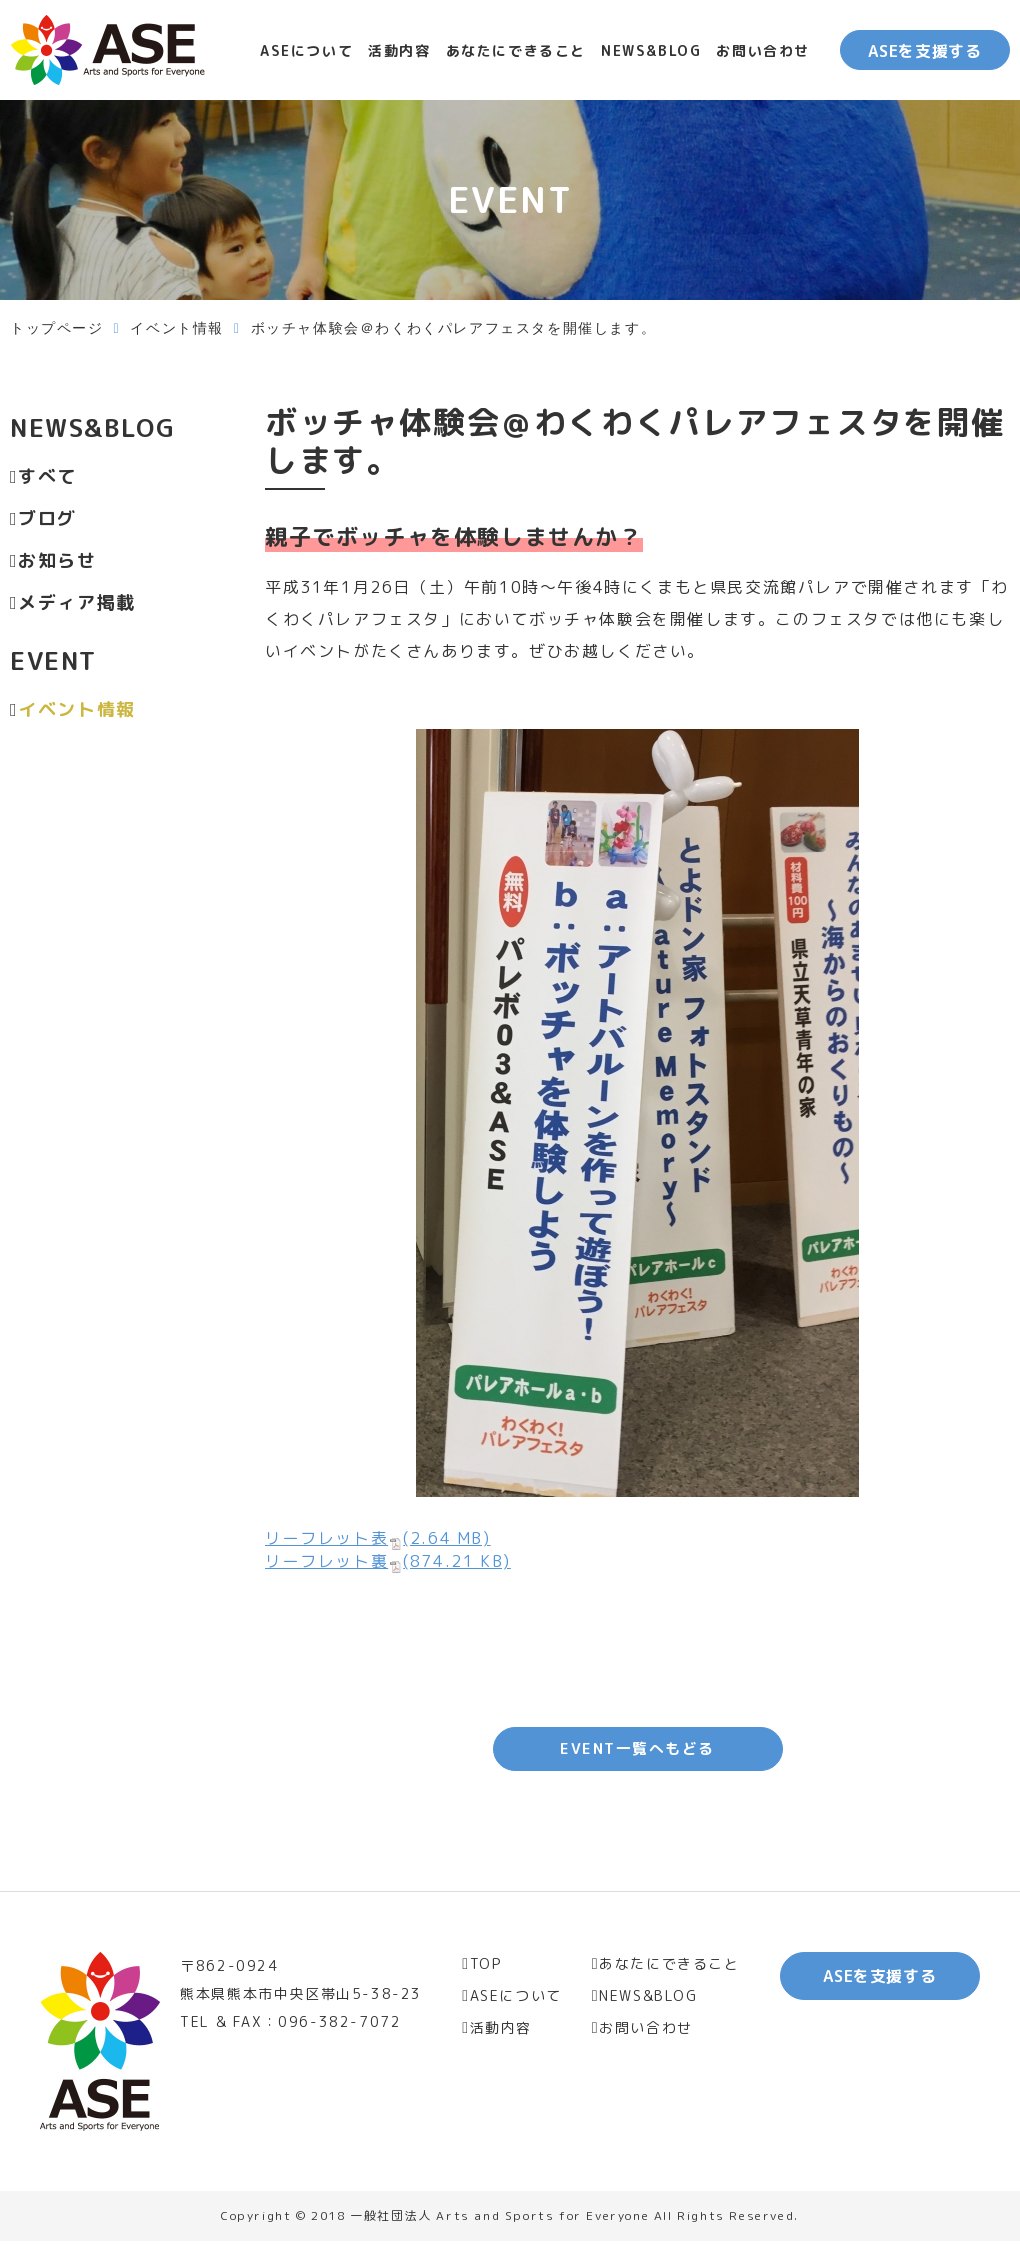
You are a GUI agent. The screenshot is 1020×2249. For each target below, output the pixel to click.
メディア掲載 (77, 602)
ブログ (47, 518)
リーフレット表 (378, 1538)
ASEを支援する (924, 51)
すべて (47, 476)
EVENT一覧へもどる (638, 1753)
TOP (486, 1971)
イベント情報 (177, 328)
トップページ (57, 328)
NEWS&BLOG (651, 50)
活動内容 (399, 50)
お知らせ (57, 560)
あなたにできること (516, 50)
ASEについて (306, 50)
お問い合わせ (763, 50)
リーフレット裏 (388, 1561)
